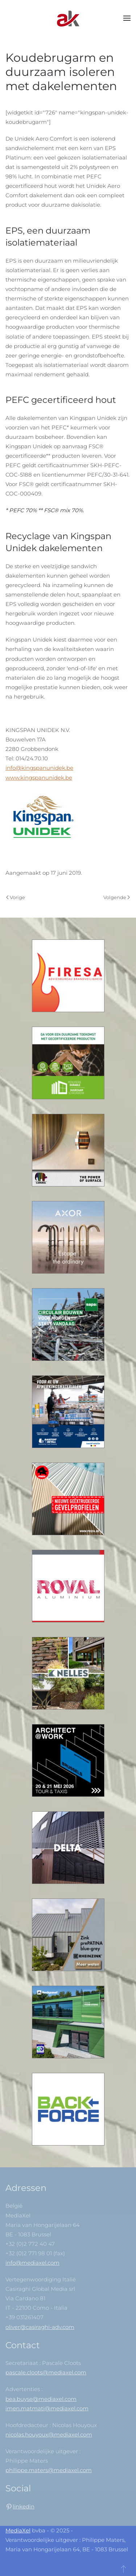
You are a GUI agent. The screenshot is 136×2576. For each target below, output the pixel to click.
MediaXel (17, 2530)
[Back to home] (68, 18)
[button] (127, 18)
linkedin (23, 2506)
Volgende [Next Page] (116, 897)
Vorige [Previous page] (15, 897)
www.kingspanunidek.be (38, 777)
